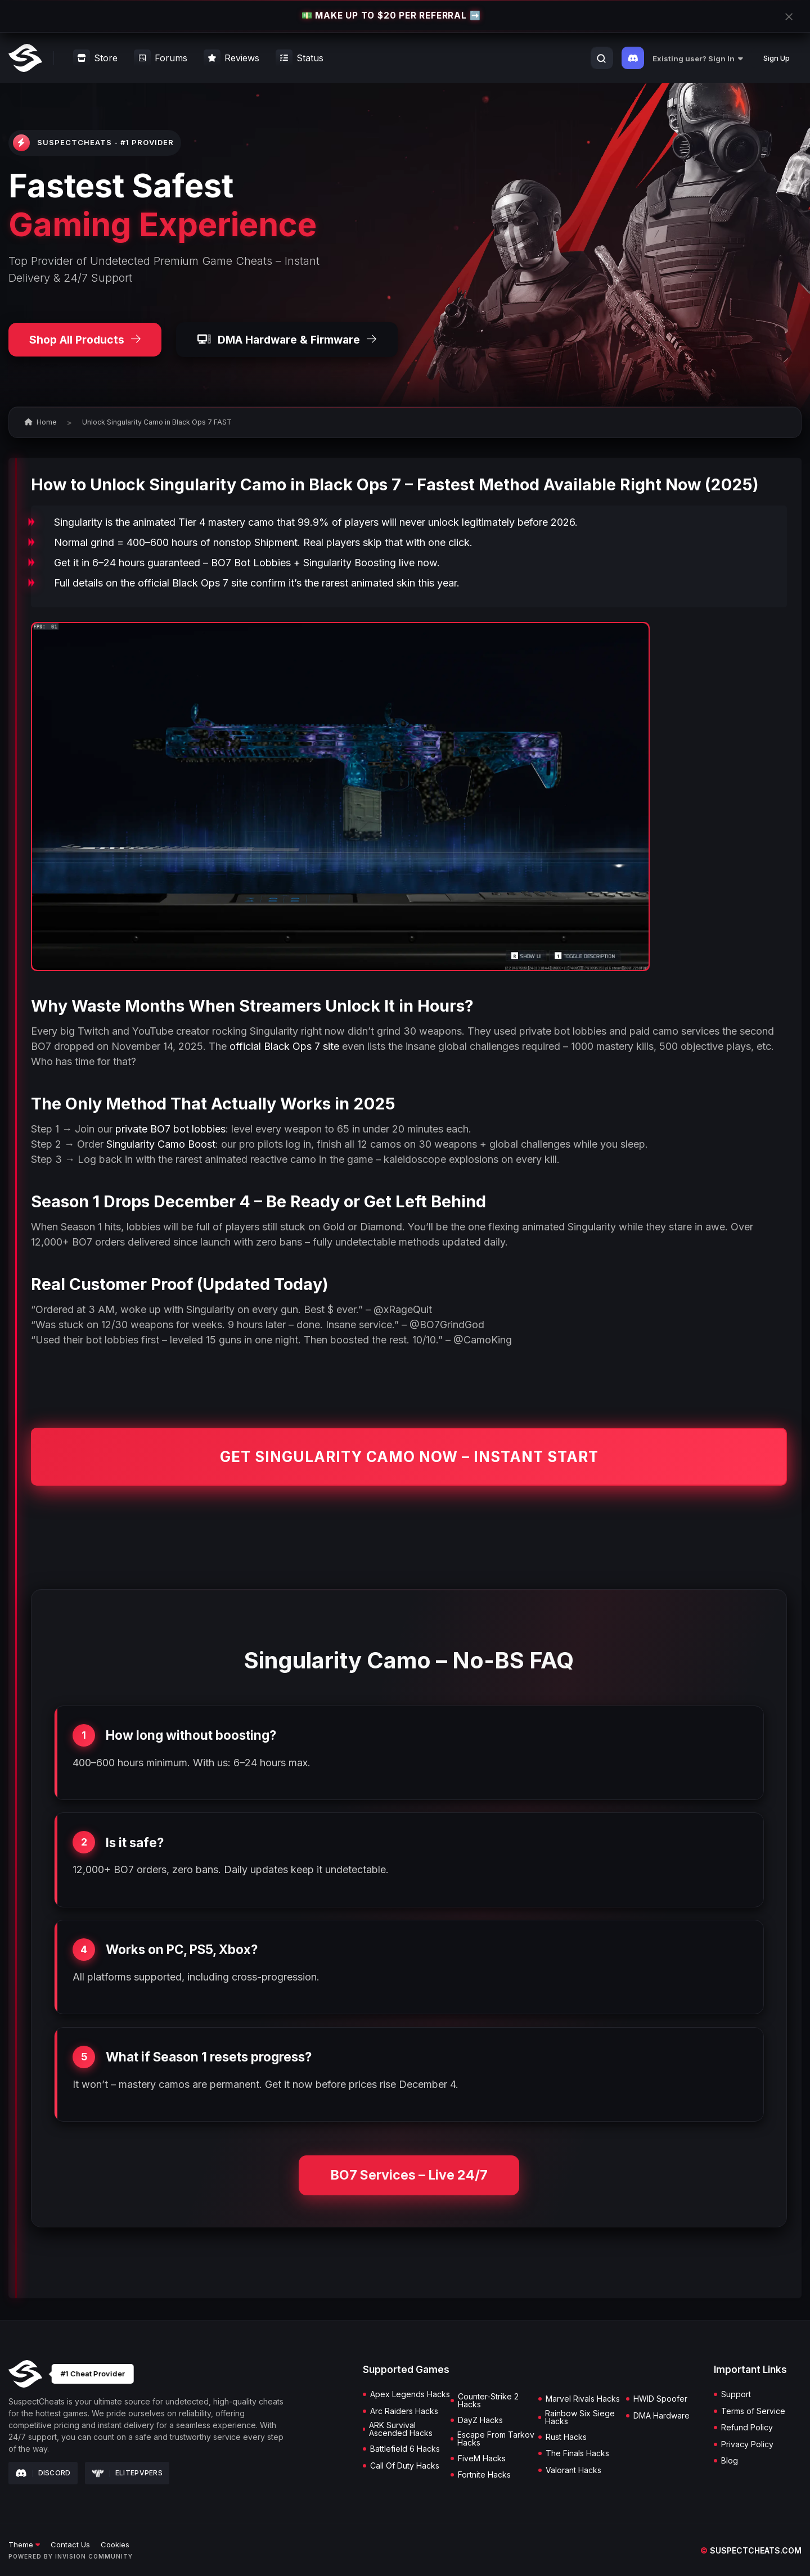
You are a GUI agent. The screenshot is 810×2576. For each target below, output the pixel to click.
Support (736, 2394)
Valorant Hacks (573, 2470)
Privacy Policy (747, 2444)
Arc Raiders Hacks (404, 2411)
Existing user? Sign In (697, 58)
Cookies (115, 2544)
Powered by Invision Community (70, 2556)
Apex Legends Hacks (410, 2394)
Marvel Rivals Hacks (583, 2399)
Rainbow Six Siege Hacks (580, 2417)
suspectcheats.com (751, 2550)
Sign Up (776, 57)
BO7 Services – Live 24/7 (409, 2175)
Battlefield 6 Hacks (405, 2449)
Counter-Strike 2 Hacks (488, 2400)
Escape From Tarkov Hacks (495, 2439)
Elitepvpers (127, 2473)
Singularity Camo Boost (160, 1144)
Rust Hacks (566, 2437)
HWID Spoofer (660, 2399)
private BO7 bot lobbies (170, 1129)
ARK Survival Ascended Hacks (401, 2429)
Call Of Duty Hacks (404, 2466)
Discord (43, 2473)
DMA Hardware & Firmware (286, 339)
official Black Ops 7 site (193, 583)
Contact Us (70, 2544)
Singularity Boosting (349, 563)
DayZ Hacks (480, 2420)
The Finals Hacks (577, 2453)
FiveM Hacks (482, 2458)
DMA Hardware (661, 2416)
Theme (24, 2544)
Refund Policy (747, 2427)
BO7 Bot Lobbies (251, 563)
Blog (729, 2461)
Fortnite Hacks (484, 2475)
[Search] (601, 58)
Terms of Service (753, 2411)
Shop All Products (85, 339)
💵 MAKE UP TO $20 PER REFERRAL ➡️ (391, 15)
